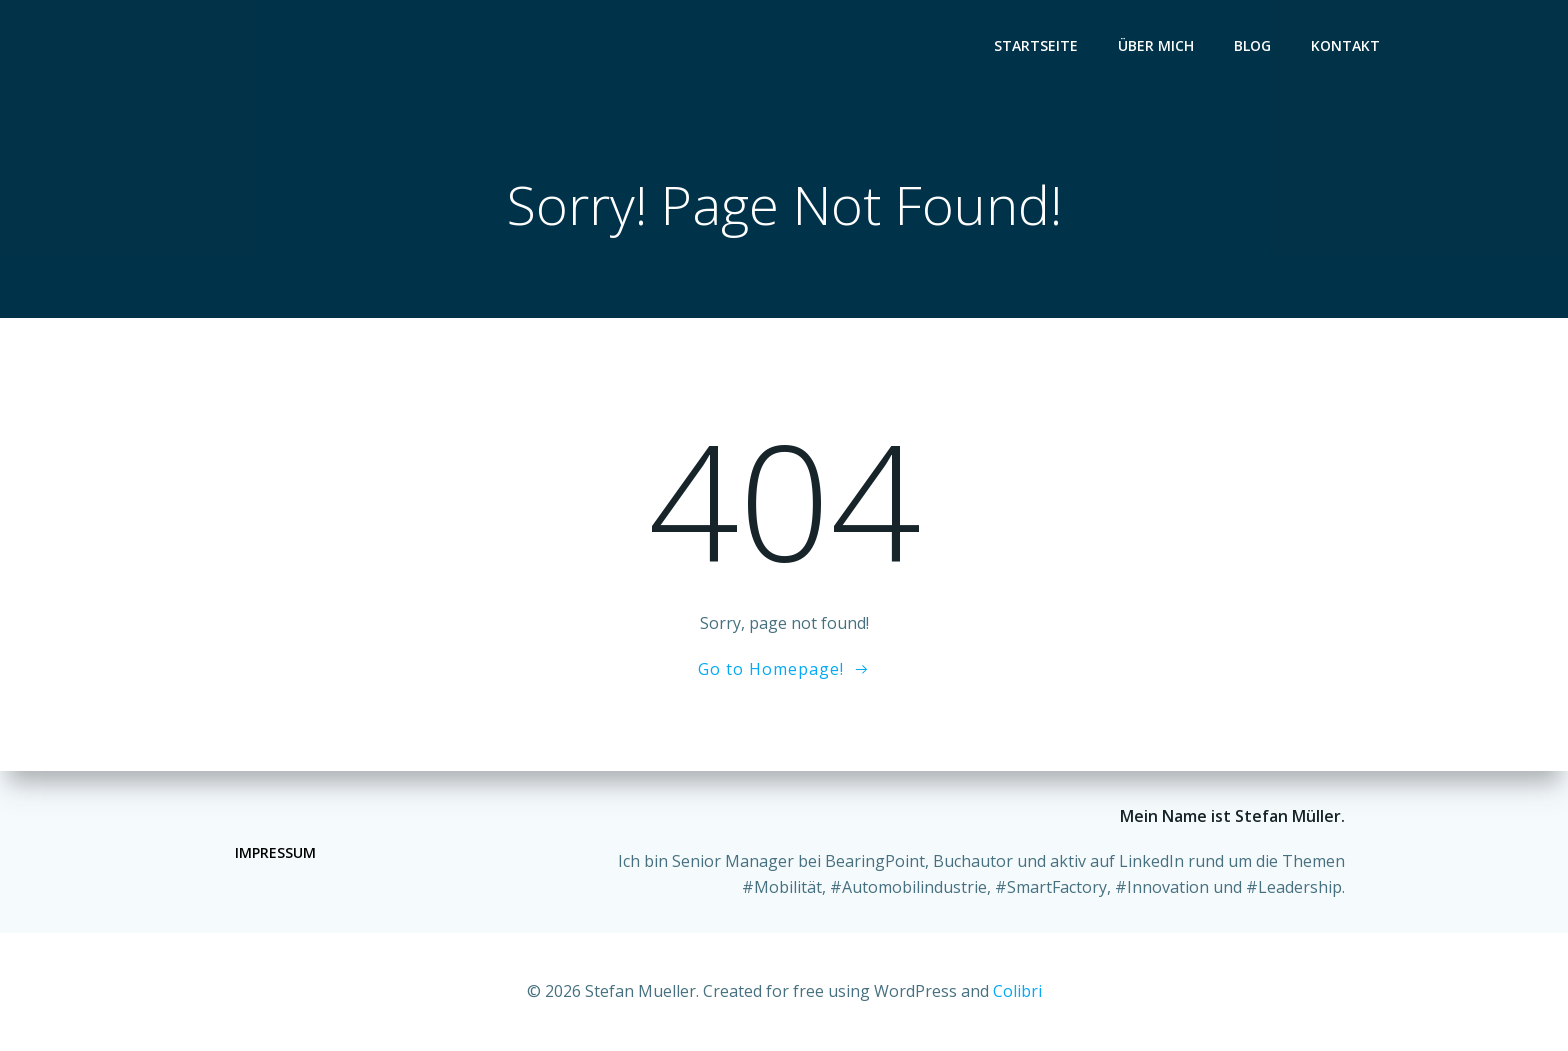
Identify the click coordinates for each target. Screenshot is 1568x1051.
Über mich (1156, 45)
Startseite (1036, 45)
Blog (1252, 45)
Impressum (275, 852)
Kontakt (1345, 45)
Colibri (1017, 991)
